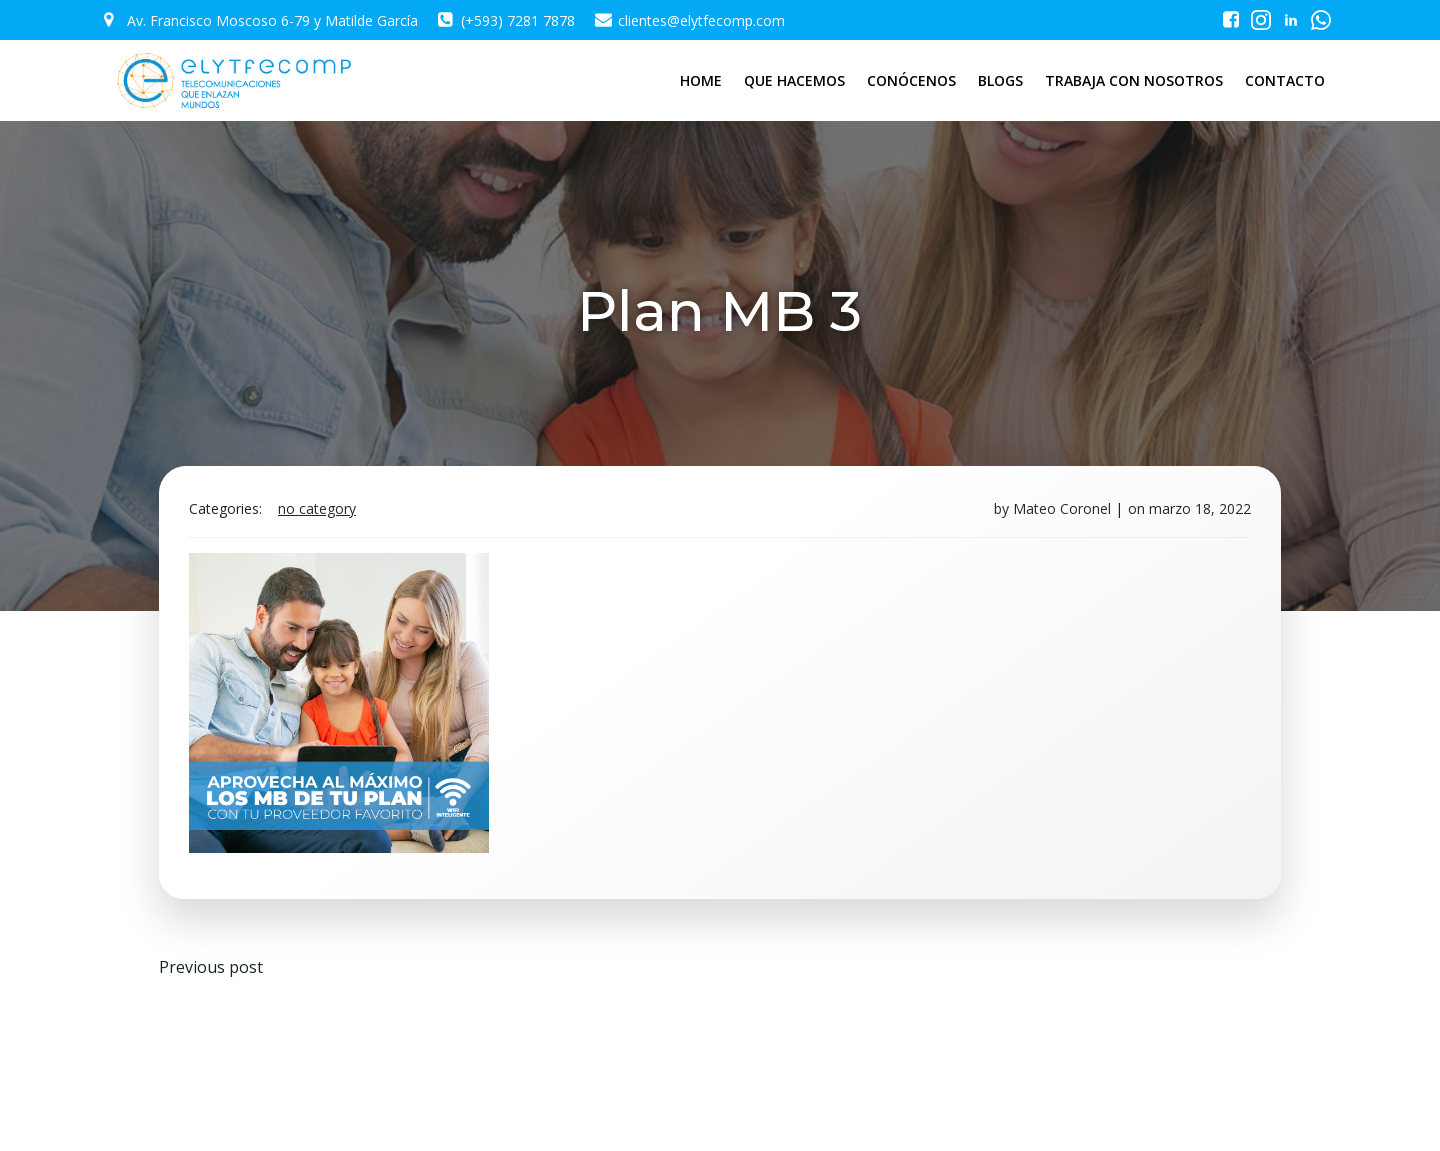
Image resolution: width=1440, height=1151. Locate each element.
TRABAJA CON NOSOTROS (1134, 80)
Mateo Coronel (1062, 508)
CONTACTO (1285, 80)
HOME (701, 80)
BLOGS (1000, 80)
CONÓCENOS (911, 80)
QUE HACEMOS (794, 80)
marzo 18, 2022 (1200, 508)
